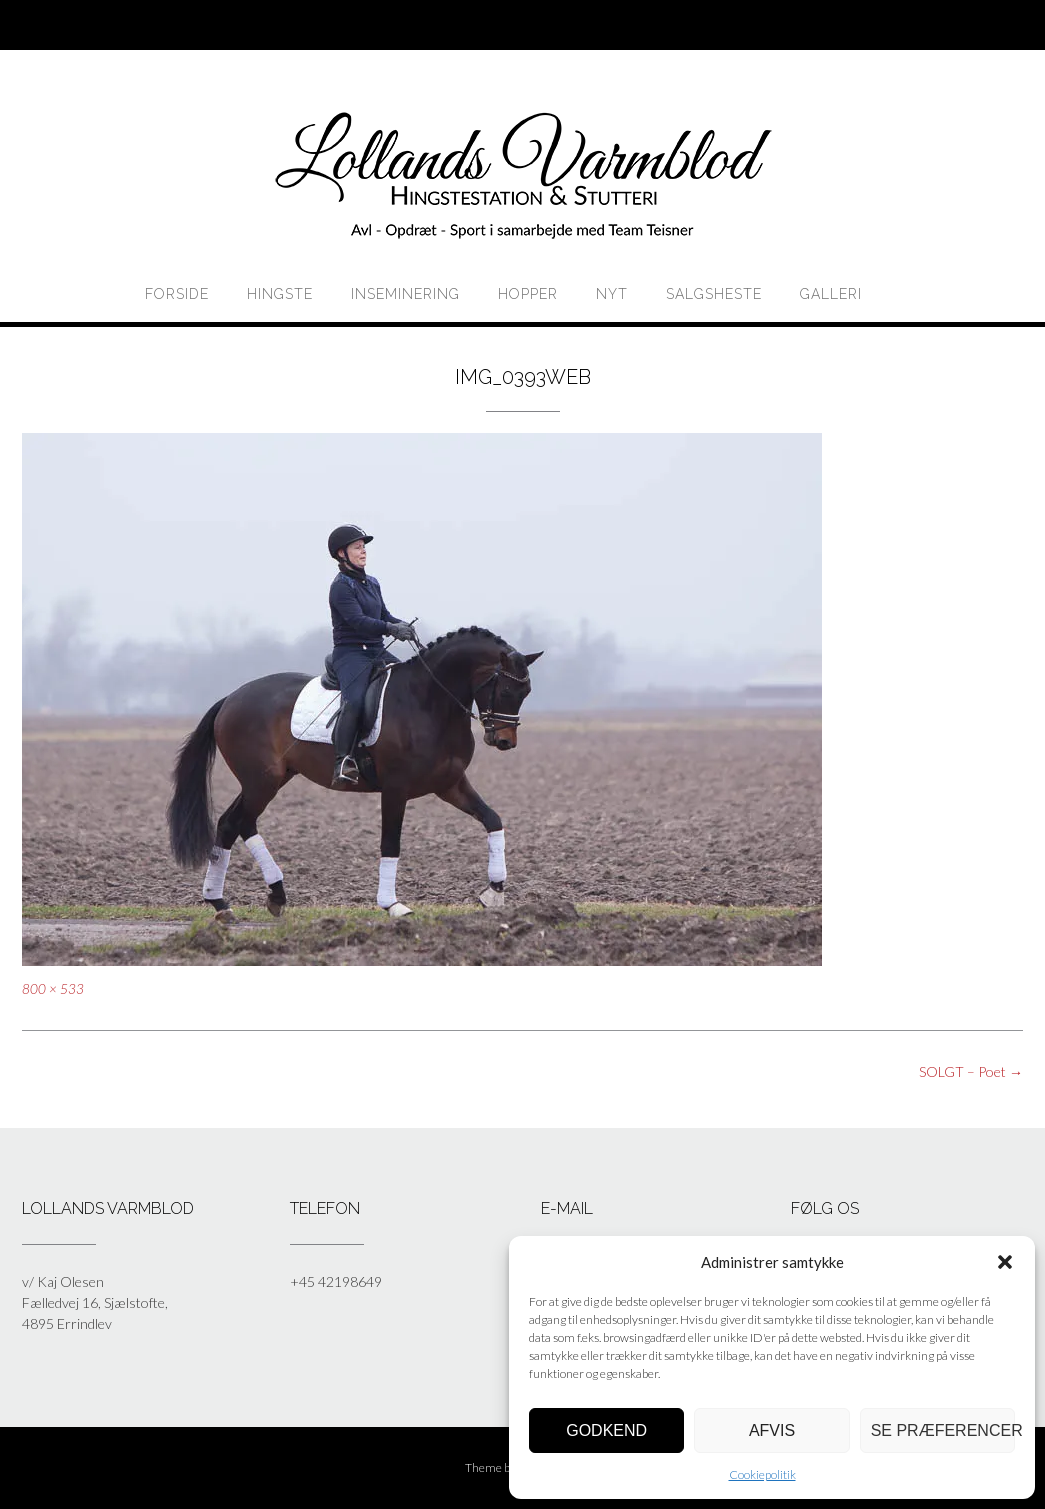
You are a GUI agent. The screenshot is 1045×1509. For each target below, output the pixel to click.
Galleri (831, 294)
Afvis (772, 1430)
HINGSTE (280, 294)
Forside (177, 294)
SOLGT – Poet (971, 1071)
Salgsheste (714, 294)
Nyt (612, 294)
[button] (1005, 1262)
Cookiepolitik (762, 1474)
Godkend (606, 1430)
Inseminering (405, 294)
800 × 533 (53, 989)
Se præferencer (943, 1430)
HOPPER (528, 294)
